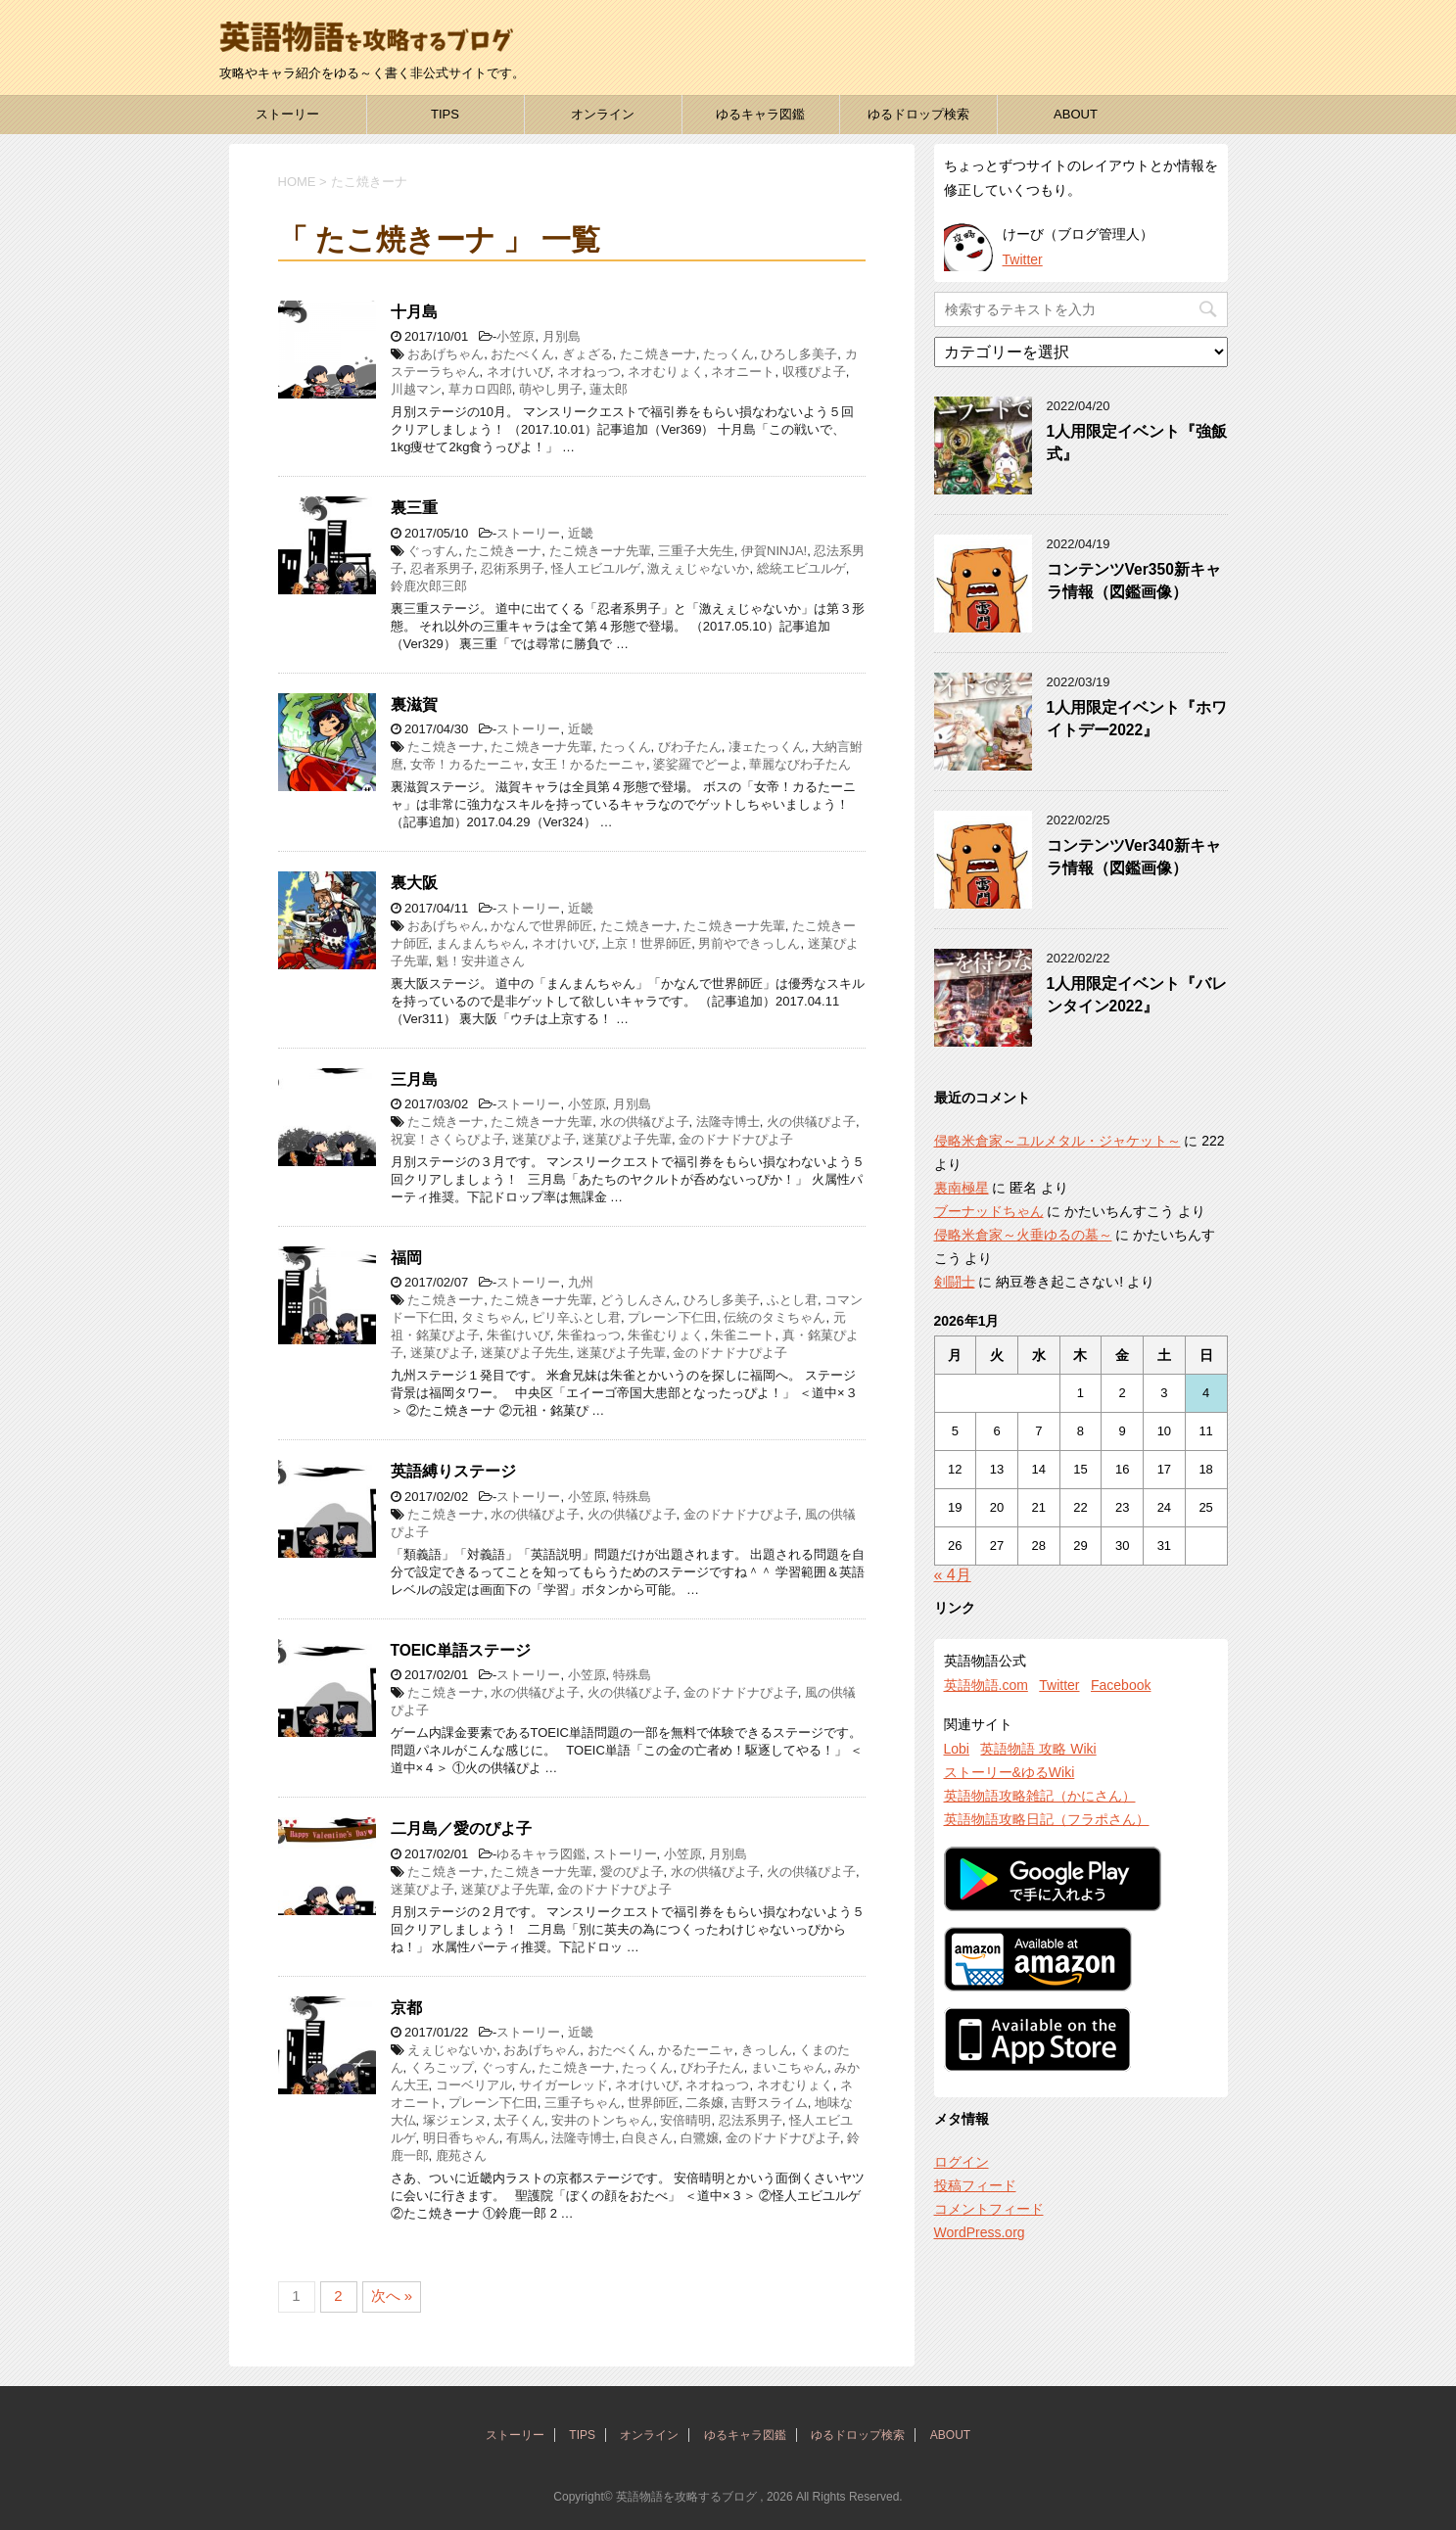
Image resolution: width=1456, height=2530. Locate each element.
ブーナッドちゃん (989, 1211)
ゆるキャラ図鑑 (760, 114)
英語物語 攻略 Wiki (1038, 1749)
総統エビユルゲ (801, 568)
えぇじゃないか (451, 2049)
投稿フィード (975, 2185)
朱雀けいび (518, 1335)
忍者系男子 (442, 568)
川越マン (416, 389)
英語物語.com (986, 1685)
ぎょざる (587, 354)
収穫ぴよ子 (814, 371)
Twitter (1023, 259)
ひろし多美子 (799, 354)
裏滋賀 (414, 704)
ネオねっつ (589, 371)
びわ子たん (690, 746)
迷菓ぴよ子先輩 (627, 1139)
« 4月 (952, 1575)
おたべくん (522, 354)
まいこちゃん (789, 2067)
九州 (580, 1282)
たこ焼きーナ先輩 (600, 550)
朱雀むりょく (666, 1335)
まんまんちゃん (480, 943)
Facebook (1121, 1685)
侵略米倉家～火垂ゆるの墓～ (1023, 1234)
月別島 (561, 336)
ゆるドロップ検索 (918, 114)
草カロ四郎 (480, 389)
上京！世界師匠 (646, 943)
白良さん (647, 2138)
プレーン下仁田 (672, 1317)
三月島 (414, 1079)
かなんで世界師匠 (541, 925)
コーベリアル (474, 2085)
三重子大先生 (696, 550)
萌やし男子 (551, 389)
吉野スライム (769, 2102)
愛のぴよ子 (632, 1871)
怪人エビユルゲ (595, 568)
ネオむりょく (666, 371)
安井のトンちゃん (602, 2120)
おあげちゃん (445, 354)
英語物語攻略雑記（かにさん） (1040, 1796)
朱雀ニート (743, 1335)
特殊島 (632, 1496)
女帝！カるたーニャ (467, 764)
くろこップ (442, 2067)
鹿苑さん (461, 2155)
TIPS (445, 114)
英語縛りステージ (453, 1471)
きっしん (766, 2049)
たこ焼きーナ (658, 354)
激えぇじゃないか (698, 568)
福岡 (406, 1257)
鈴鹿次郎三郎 (429, 586)
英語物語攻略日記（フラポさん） (1047, 1819)
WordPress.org (979, 2232)
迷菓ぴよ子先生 (525, 1352)
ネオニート (743, 371)
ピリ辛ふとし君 (576, 1317)
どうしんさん (638, 1299)
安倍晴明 (685, 2120)
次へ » (392, 2295)
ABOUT (1076, 114)
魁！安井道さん (480, 961)
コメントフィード (989, 2209)
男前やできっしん (749, 943)
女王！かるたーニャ (589, 764)
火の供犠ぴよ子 (811, 1121)
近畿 (580, 533)
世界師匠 (653, 2102)
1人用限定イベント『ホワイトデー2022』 (1137, 718)
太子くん (518, 2120)
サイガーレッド (563, 2085)
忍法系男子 (750, 2120)
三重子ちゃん (582, 2102)
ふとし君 (792, 1299)
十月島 (414, 312)
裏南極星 (961, 1187)
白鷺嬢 (700, 2138)
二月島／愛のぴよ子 (461, 1828)
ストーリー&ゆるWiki (1009, 1772)
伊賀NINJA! (774, 550)
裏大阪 (414, 882)
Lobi (956, 1749)
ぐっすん (432, 550)
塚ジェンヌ (455, 2120)
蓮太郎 (608, 389)
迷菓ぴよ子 (544, 1139)
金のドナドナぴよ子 (736, 1139)
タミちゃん (493, 1317)
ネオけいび (518, 371)
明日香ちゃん (461, 2138)
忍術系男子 (512, 568)
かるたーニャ (696, 2049)
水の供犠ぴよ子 (644, 1121)
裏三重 (414, 507)
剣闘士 (954, 1281)
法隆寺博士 (728, 1121)
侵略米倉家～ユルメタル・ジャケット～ (1057, 1140)
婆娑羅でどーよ (697, 764)
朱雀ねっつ (589, 1335)
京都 (406, 2007)
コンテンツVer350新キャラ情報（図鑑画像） (1134, 580)
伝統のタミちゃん (774, 1317)
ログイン (961, 2162)
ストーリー (287, 114)
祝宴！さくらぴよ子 (448, 1139)
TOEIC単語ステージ (461, 1650)
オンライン (602, 114)
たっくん (728, 354)
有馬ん (525, 2138)
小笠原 (515, 336)
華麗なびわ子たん (800, 764)
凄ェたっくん (766, 746)
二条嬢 (704, 2102)
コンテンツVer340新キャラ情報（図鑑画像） (1134, 856)
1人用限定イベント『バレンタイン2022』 (1137, 994)
